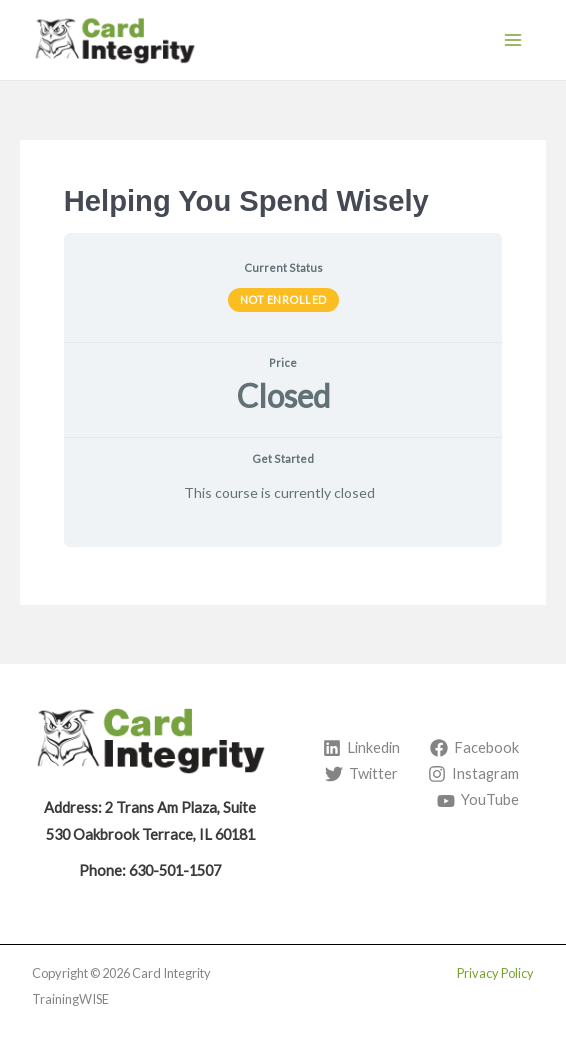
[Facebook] (474, 748)
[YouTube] (478, 801)
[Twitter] (361, 774)
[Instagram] (473, 774)
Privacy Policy (495, 973)
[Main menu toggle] (513, 40)
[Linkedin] (361, 748)
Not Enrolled (283, 299)
